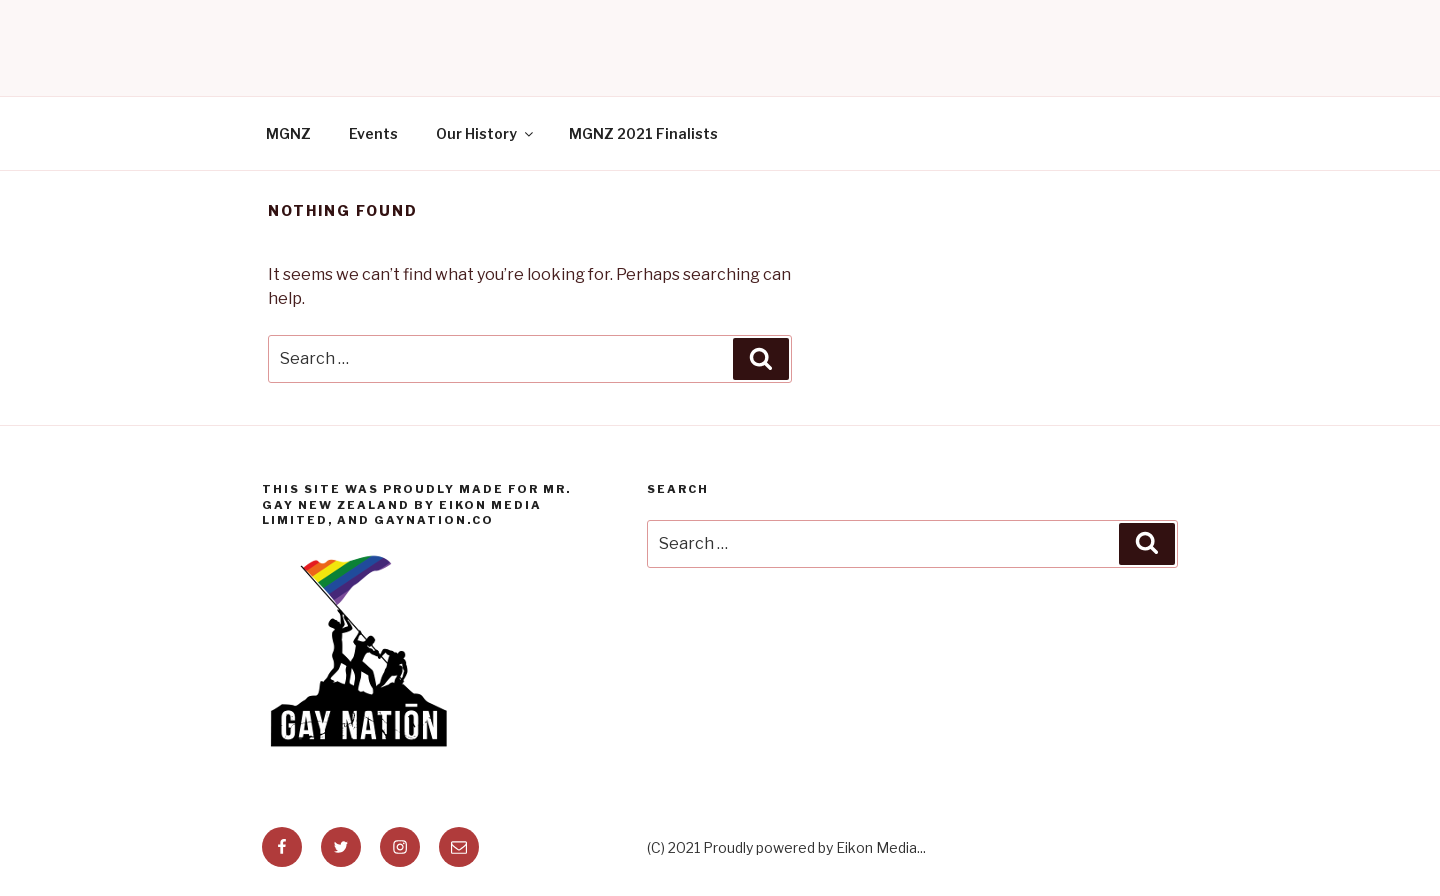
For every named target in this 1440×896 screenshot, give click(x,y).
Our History (486, 133)
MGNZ (288, 133)
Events (373, 133)
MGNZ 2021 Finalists (643, 133)
